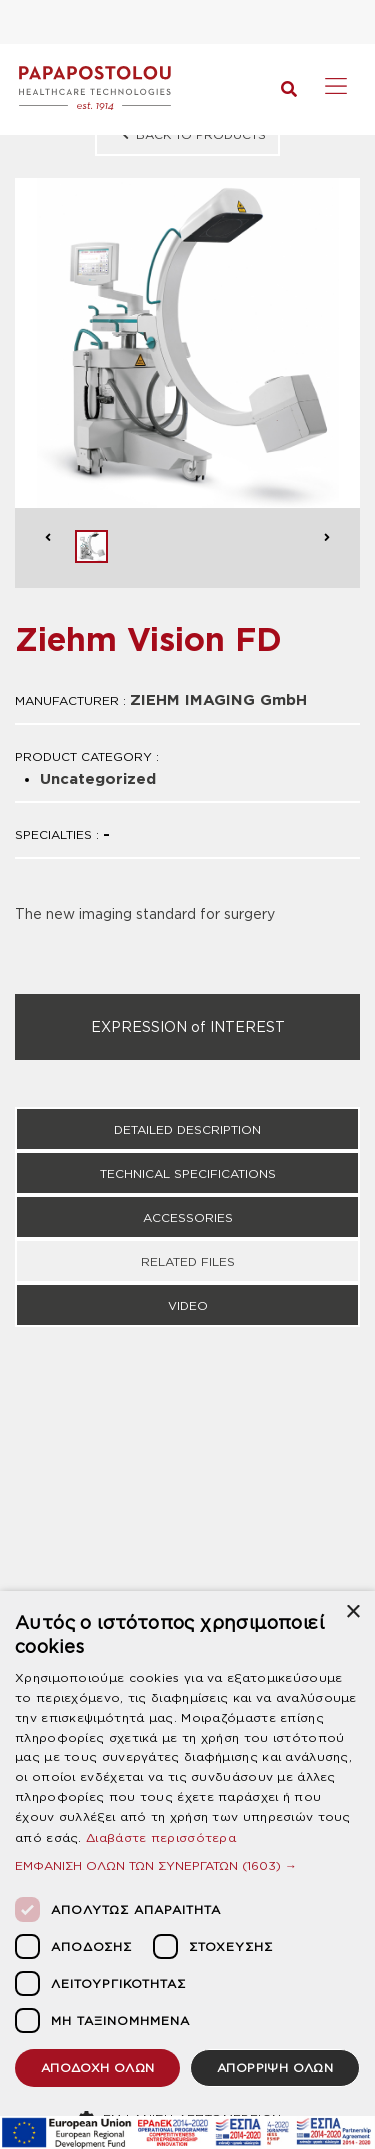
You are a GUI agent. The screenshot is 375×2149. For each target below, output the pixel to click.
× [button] (352, 1612)
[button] (187, 1865)
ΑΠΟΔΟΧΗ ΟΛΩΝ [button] (98, 2067)
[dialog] (187, 1870)
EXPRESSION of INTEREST (188, 1027)
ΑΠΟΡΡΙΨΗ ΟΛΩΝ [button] (275, 2067)
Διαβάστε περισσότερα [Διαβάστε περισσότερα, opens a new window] (161, 1837)
